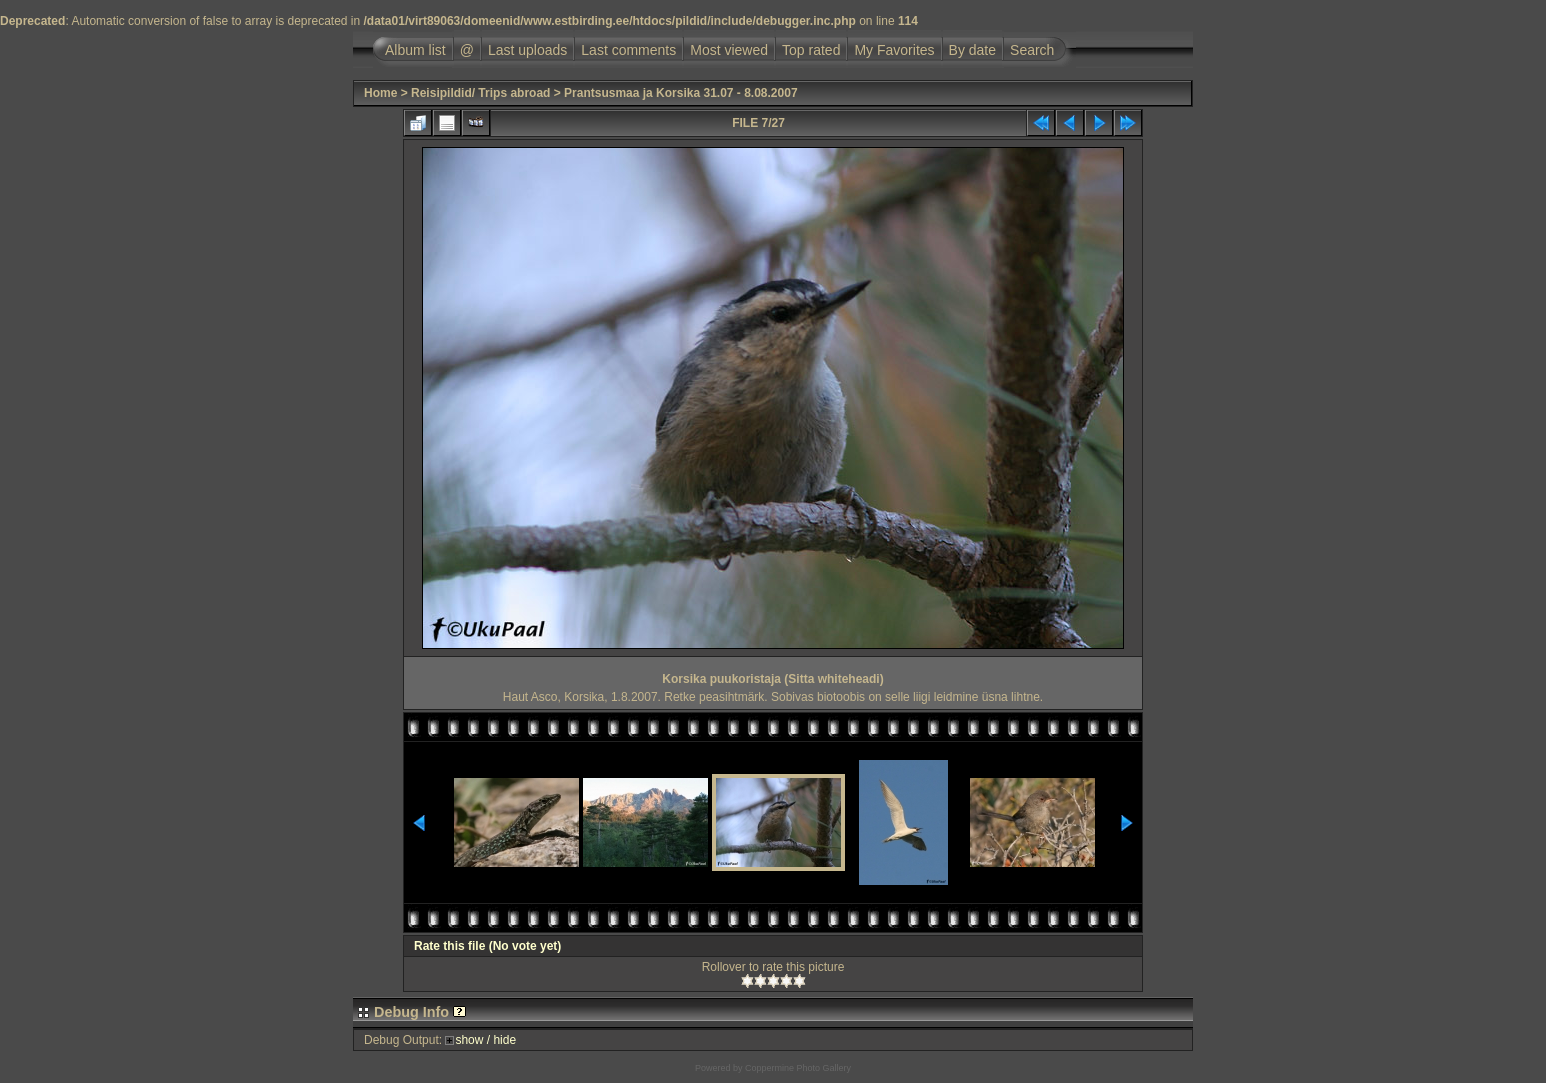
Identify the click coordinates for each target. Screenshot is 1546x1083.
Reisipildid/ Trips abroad (480, 93)
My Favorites (894, 50)
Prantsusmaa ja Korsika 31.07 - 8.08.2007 (680, 93)
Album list (415, 50)
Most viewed (729, 50)
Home (380, 93)
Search (1032, 50)
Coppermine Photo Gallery (798, 1068)
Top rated (811, 50)
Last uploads (527, 50)
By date (972, 50)
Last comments (628, 50)
